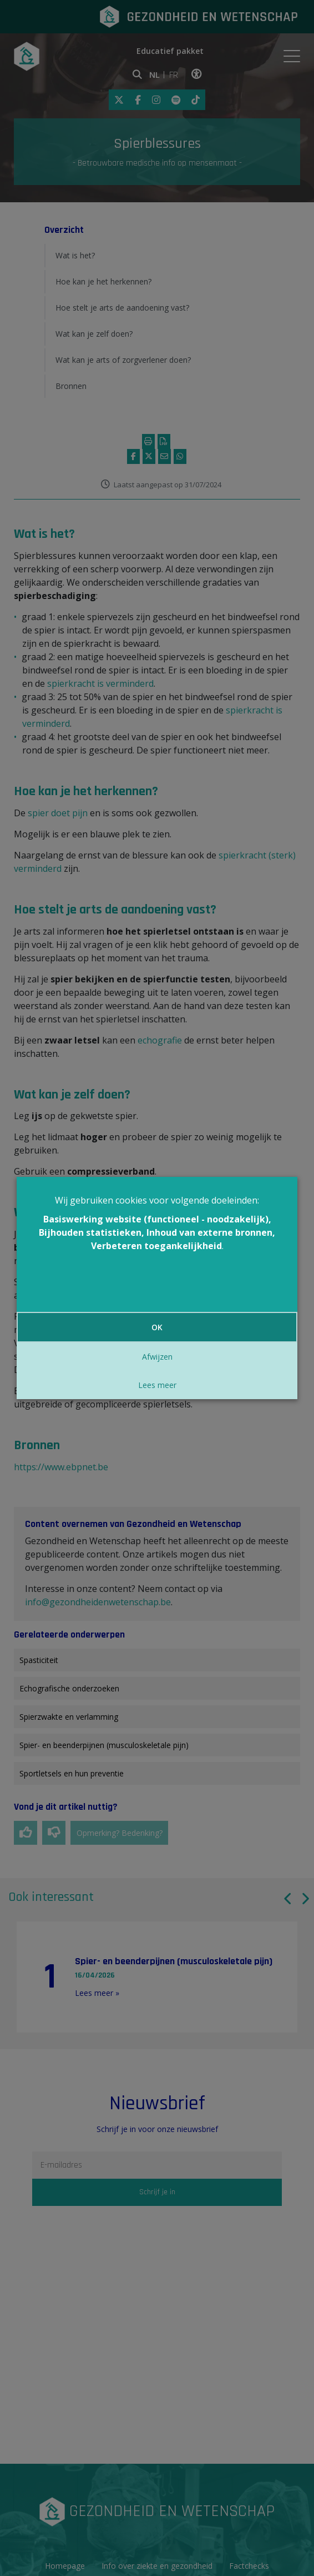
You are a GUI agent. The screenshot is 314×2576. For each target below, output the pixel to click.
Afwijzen (157, 1356)
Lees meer (157, 1385)
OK (157, 1327)
